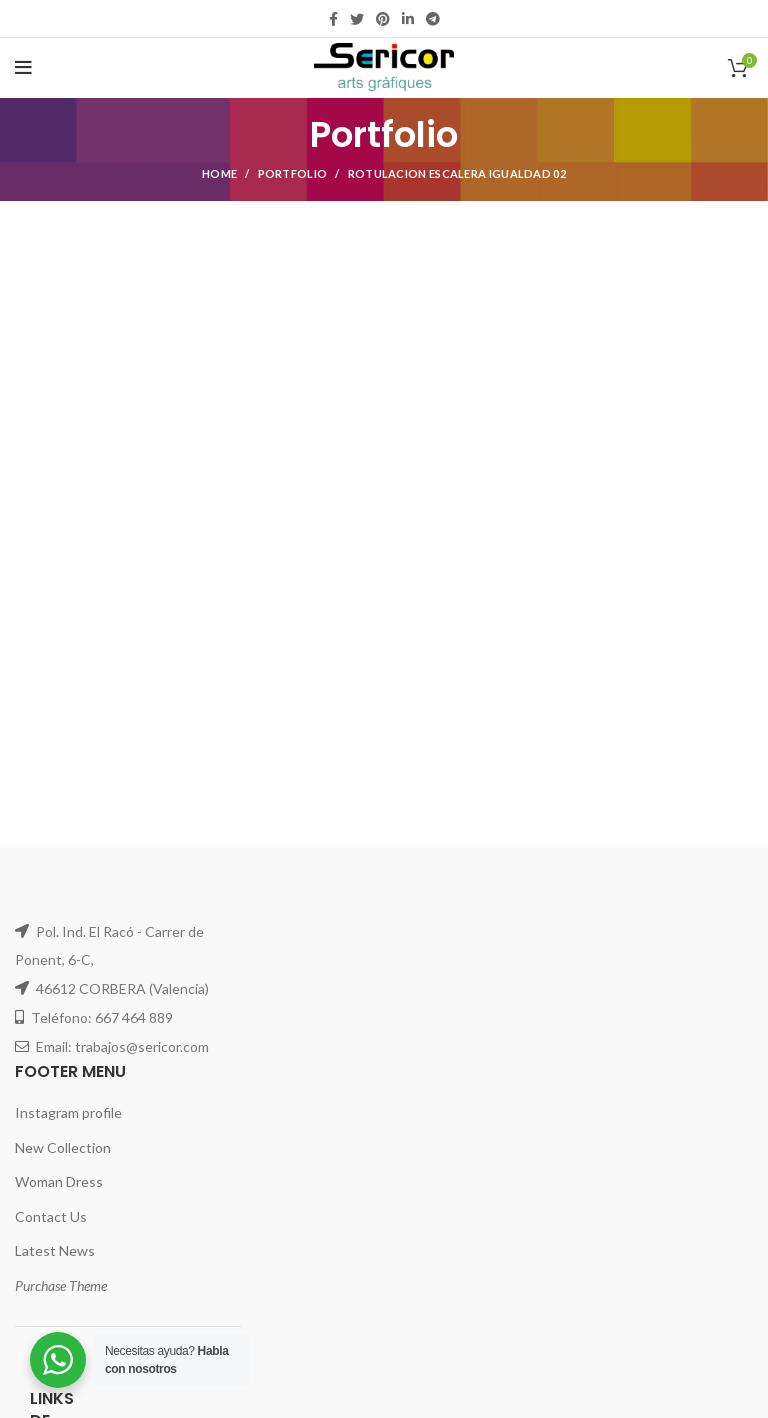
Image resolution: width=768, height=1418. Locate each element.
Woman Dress (59, 1181)
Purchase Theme (61, 1285)
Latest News (55, 1250)
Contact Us (51, 1216)
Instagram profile (68, 1112)
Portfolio (293, 173)
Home (219, 173)
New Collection (63, 1147)
